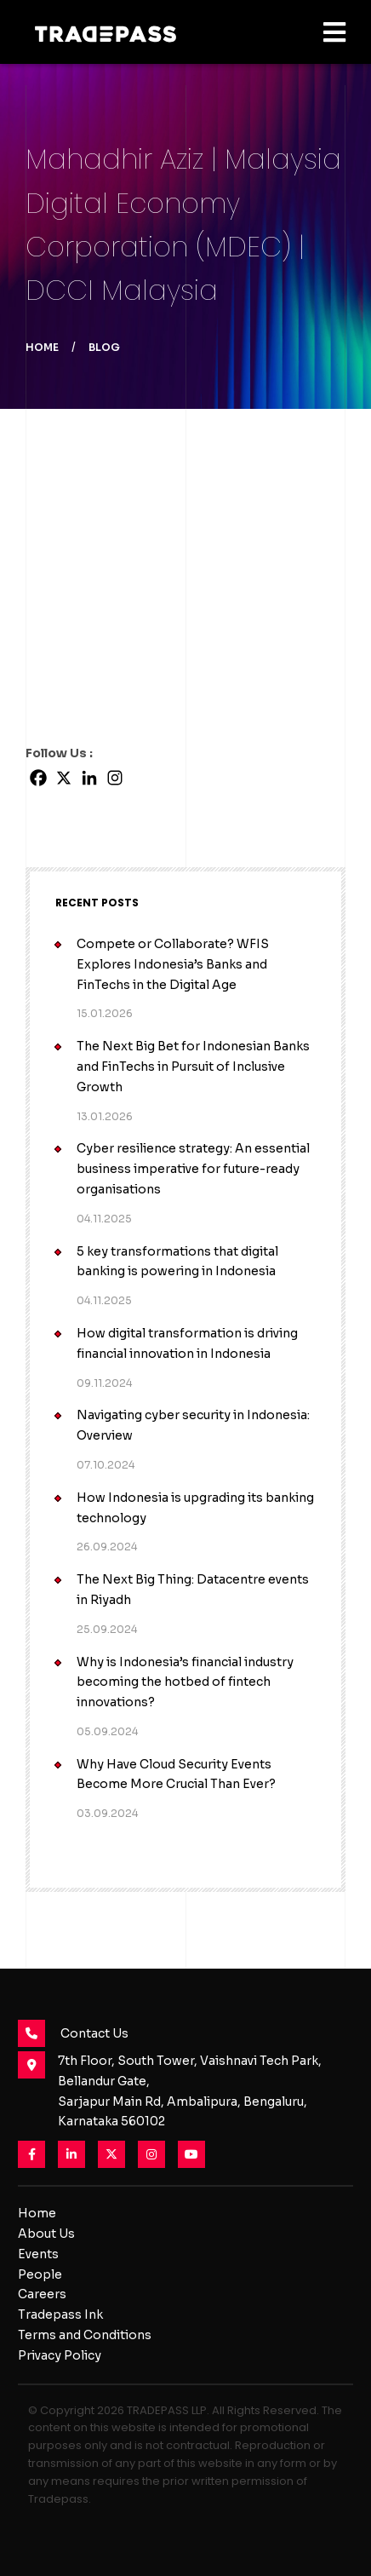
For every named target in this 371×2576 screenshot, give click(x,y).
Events (38, 2254)
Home (42, 347)
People (40, 2274)
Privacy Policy (59, 2355)
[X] (64, 778)
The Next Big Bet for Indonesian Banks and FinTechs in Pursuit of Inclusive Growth (193, 1066)
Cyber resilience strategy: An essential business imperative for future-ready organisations (193, 1169)
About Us (46, 2233)
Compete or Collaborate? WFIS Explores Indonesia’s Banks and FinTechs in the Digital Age (173, 964)
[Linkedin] (89, 778)
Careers (42, 2294)
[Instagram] (115, 778)
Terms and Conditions (84, 2335)
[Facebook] (38, 778)
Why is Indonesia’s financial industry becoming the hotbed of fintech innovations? (185, 1682)
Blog (104, 347)
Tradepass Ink (60, 2314)
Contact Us (73, 2033)
